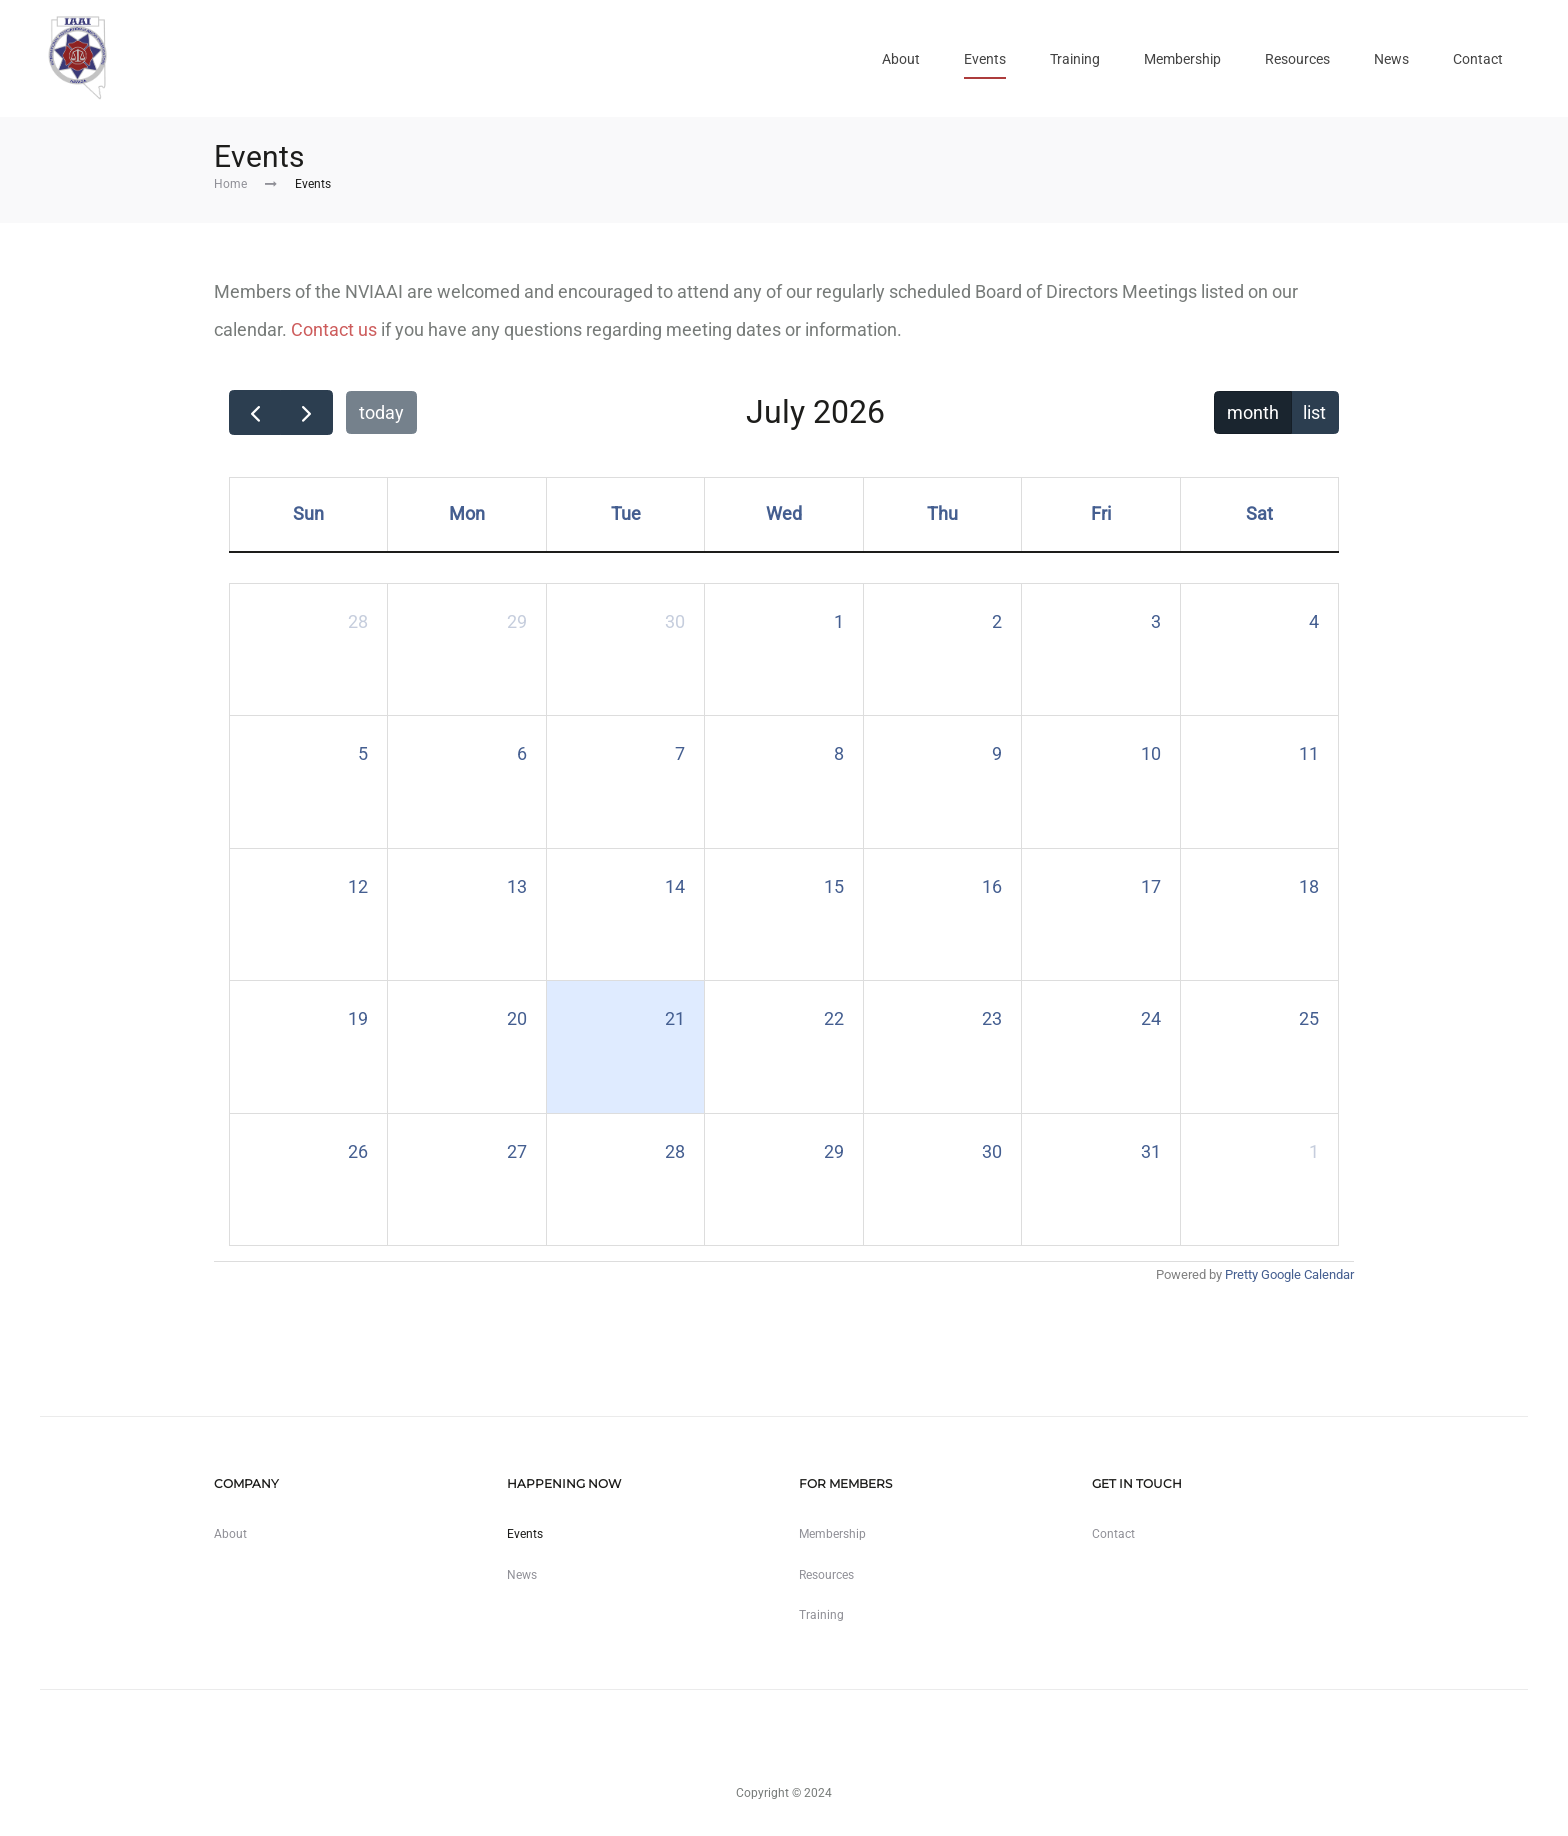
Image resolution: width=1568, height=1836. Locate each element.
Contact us (334, 329)
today (381, 412)
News (1391, 59)
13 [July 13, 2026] (517, 886)
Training (1075, 59)
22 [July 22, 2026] (834, 1018)
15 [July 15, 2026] (834, 886)
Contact (1478, 59)
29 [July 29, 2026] (834, 1151)
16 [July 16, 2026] (992, 886)
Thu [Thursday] (942, 513)
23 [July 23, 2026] (992, 1018)
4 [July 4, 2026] (1314, 621)
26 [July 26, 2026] (358, 1151)
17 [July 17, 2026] (1151, 886)
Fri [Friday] (1101, 513)
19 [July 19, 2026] (358, 1018)
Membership (1182, 59)
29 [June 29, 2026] (517, 621)
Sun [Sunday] (308, 513)
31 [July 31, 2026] (1151, 1151)
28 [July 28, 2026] (675, 1151)
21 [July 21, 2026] (675, 1018)
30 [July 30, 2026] (992, 1151)
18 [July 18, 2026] (1309, 886)
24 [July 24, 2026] (1151, 1018)
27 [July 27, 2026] (517, 1151)
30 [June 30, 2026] (675, 621)
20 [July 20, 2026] (517, 1018)
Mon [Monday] (467, 513)
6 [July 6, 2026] (522, 753)
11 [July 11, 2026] (1309, 753)
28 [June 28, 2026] (358, 621)
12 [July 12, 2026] (358, 886)
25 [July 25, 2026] (1309, 1018)
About (901, 59)
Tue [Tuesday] (626, 513)
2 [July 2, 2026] (997, 621)
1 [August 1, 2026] (1314, 1151)
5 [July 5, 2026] (363, 753)
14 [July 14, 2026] (675, 886)
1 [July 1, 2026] (839, 621)
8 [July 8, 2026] (839, 753)
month (1253, 412)
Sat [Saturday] (1259, 513)
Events (985, 59)
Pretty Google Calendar (1289, 1274)
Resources (1297, 59)
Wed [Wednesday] (784, 513)
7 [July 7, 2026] (680, 753)
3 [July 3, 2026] (1156, 621)
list (1314, 412)
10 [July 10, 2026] (1151, 753)
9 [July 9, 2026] (997, 753)
